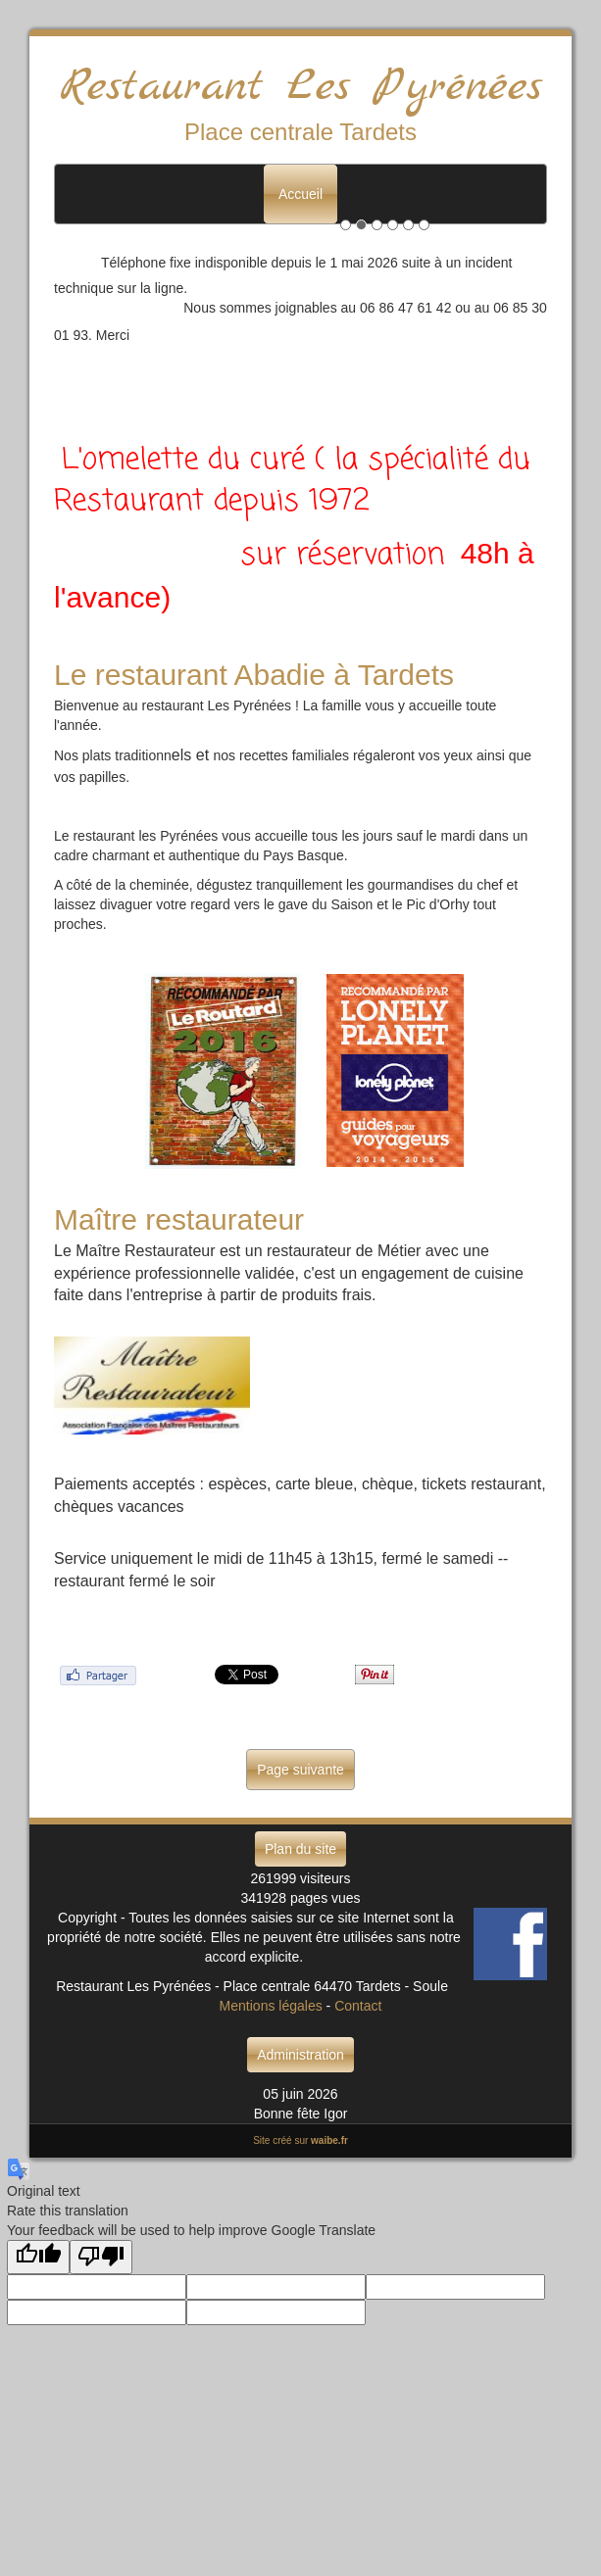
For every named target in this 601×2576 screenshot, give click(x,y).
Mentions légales (271, 2006)
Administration (300, 2055)
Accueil (300, 194)
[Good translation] (38, 2257)
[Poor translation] (101, 2257)
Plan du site (300, 1849)
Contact (357, 2006)
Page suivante (300, 1769)
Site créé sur (300, 2140)
